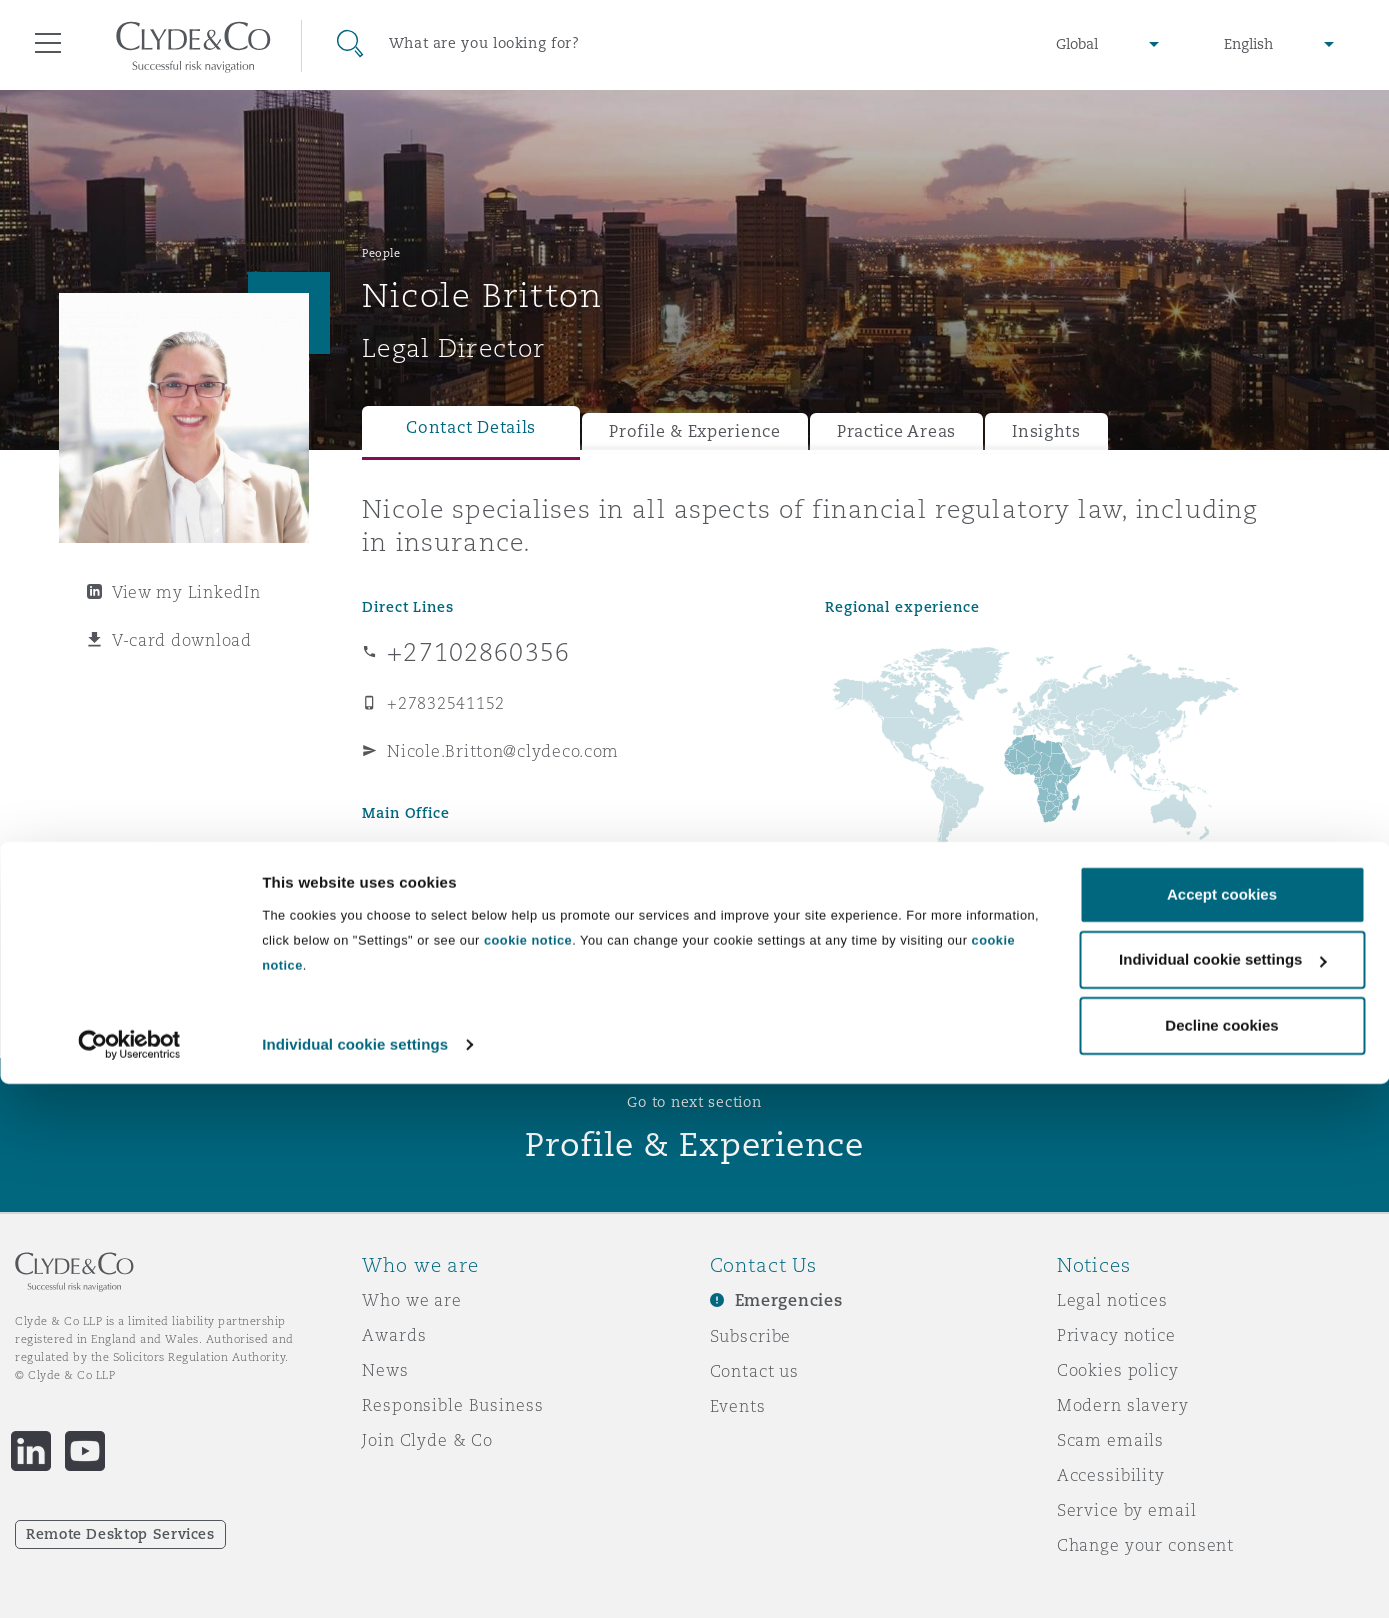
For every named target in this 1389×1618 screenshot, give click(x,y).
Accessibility (1111, 1475)
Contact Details (471, 427)
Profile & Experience (695, 431)
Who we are (412, 1300)
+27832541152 (446, 703)
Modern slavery (1123, 1405)
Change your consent (1145, 1545)
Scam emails (1110, 1440)
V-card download (182, 640)
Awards (394, 1335)
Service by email (1127, 1510)
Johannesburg (429, 855)
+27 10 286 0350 (453, 893)
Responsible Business (452, 1405)
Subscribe (751, 1336)
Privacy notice (1116, 1335)
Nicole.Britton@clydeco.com (503, 751)
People (381, 253)
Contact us (755, 1371)
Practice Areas (896, 431)
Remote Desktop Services (120, 1534)
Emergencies (789, 1300)
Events (738, 1406)
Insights (1046, 431)
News (385, 1370)
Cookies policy (1118, 1370)
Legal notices (1112, 1300)
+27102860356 (478, 652)
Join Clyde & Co (427, 1440)
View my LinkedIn (186, 592)
